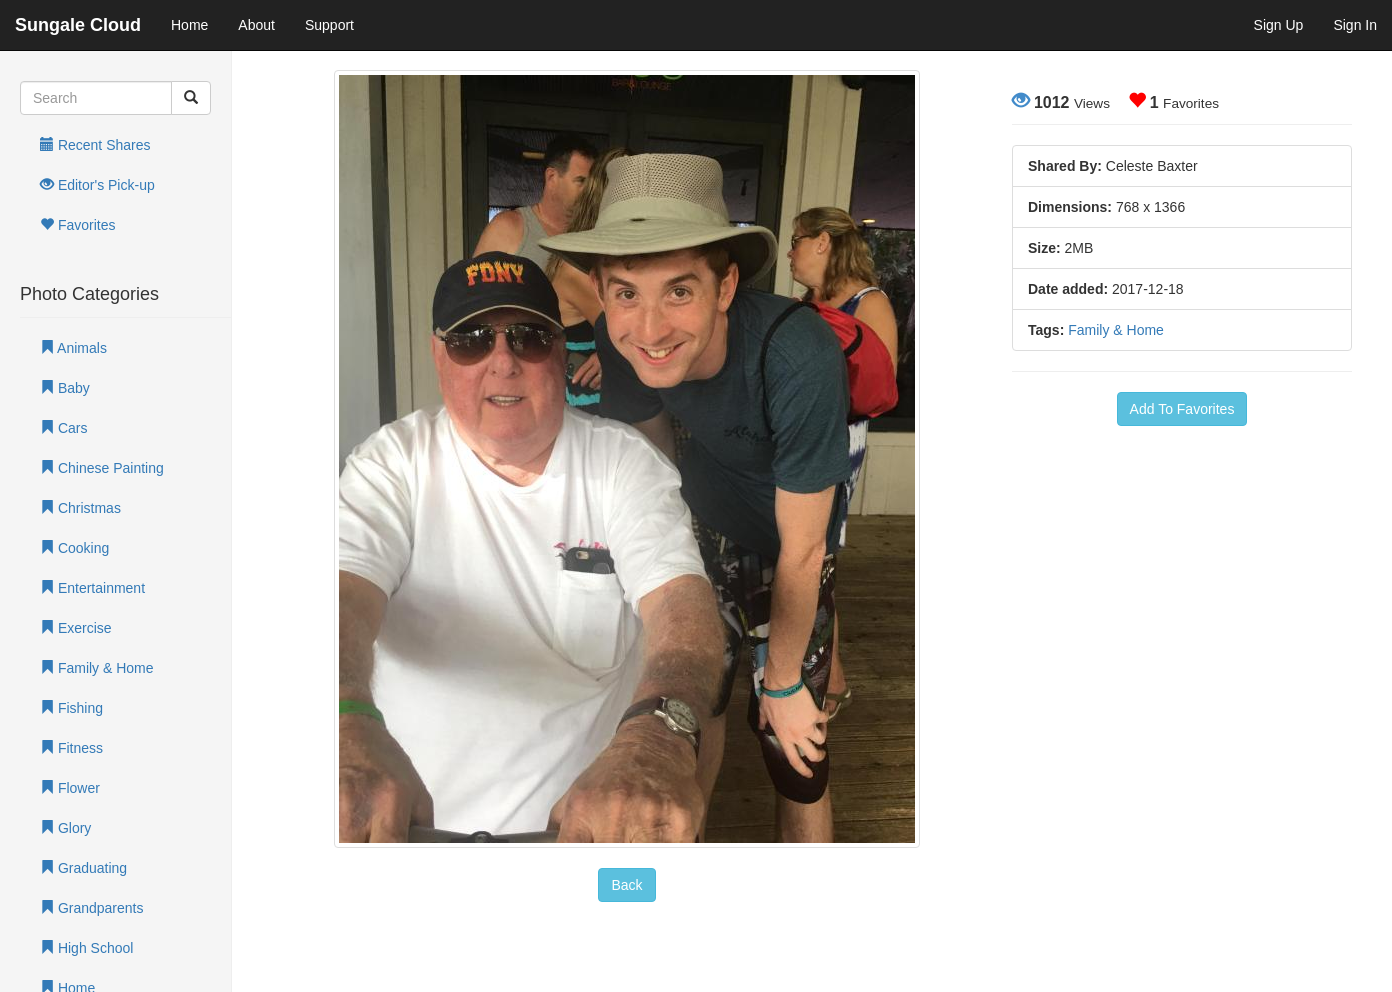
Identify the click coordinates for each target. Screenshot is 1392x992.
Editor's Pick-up (97, 185)
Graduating (83, 868)
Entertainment (92, 588)
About (256, 25)
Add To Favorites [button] (1182, 409)
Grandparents (92, 908)
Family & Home (97, 668)
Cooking (74, 548)
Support (329, 25)
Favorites (77, 225)
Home (189, 25)
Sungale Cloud (78, 25)
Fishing (71, 708)
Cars (63, 428)
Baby (65, 388)
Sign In (1355, 25)
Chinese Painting (102, 468)
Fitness (71, 748)
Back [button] (626, 885)
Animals (73, 348)
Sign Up (1279, 25)
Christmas (80, 508)
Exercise (76, 628)
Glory (65, 828)
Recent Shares (95, 145)
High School (86, 948)
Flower (70, 788)
